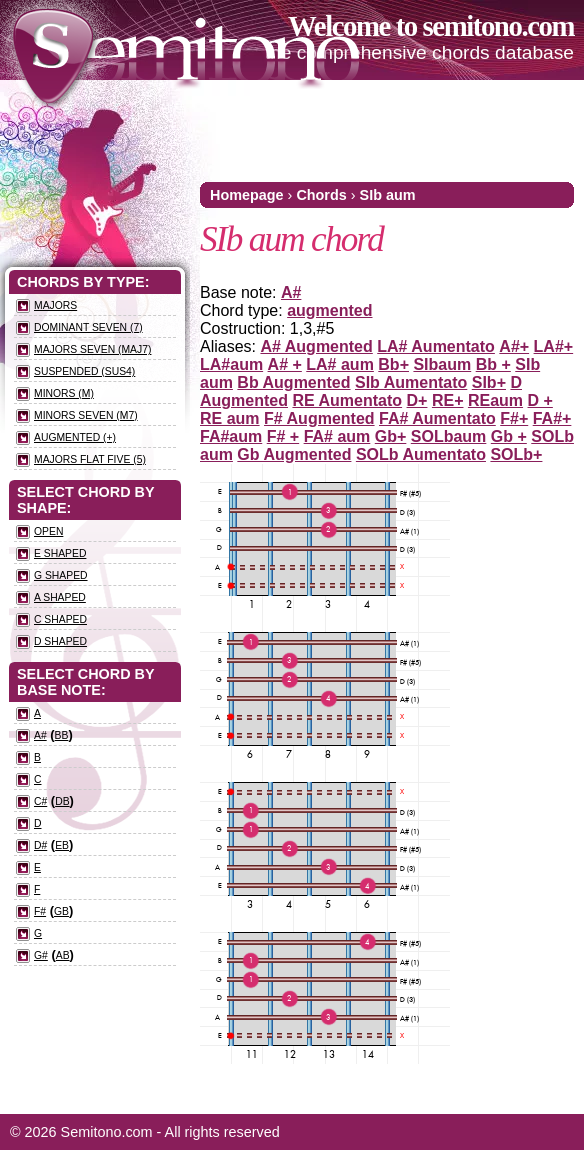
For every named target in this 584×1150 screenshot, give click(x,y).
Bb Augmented (293, 382)
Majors (55, 305)
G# (41, 955)
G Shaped (61, 575)
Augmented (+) (75, 437)
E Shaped (60, 553)
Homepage (247, 195)
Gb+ (391, 436)
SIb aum (388, 195)
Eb (62, 845)
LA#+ (554, 346)
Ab (63, 955)
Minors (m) (64, 393)
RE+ (448, 400)
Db (62, 801)
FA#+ (552, 418)
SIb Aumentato (411, 382)
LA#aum (231, 364)
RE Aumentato (347, 400)
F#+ (514, 418)
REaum (495, 400)
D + (540, 400)
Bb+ (393, 364)
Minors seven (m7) (86, 415)
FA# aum (337, 436)
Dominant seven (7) (88, 327)
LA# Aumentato (436, 346)
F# (40, 911)
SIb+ (489, 382)
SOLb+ (516, 454)
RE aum (230, 418)
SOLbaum (449, 436)
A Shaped (60, 597)
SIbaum (442, 364)
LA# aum (340, 364)
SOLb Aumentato (421, 454)
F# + (283, 436)
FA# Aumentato (437, 418)
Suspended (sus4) (84, 371)
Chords (321, 195)
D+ (417, 400)
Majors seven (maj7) (92, 349)
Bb (62, 735)
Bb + (493, 364)
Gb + (509, 436)
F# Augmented (319, 418)
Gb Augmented (294, 454)
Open (48, 531)
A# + (285, 364)
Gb (61, 911)
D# (40, 845)
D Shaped (60, 641)
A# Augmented (316, 346)
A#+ (514, 346)
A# (291, 292)
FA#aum (231, 436)
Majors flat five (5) (90, 459)
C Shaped (60, 619)
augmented (329, 310)
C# (40, 801)
